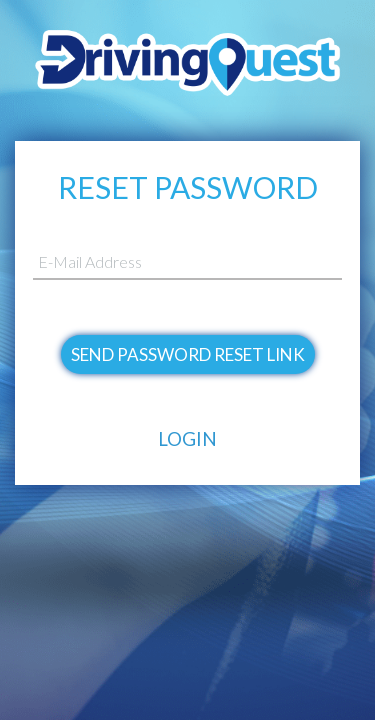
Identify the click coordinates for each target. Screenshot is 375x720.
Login (187, 438)
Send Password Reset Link (188, 354)
